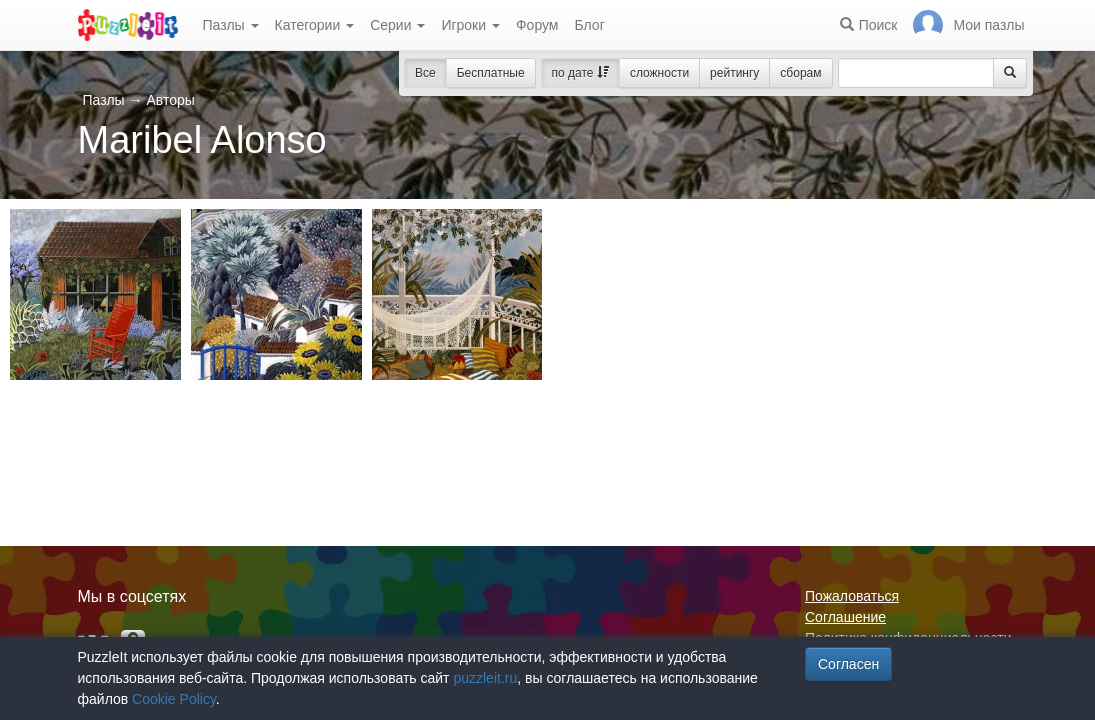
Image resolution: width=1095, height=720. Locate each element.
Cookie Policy (174, 699)
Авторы (170, 100)
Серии (397, 25)
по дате (580, 73)
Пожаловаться (852, 596)
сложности (659, 73)
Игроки (470, 25)
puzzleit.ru (485, 678)
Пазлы (231, 25)
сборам (800, 73)
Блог (589, 25)
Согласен (848, 664)
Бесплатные (491, 73)
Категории (315, 25)
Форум (537, 25)
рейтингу (734, 73)
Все (425, 73)
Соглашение (845, 617)
